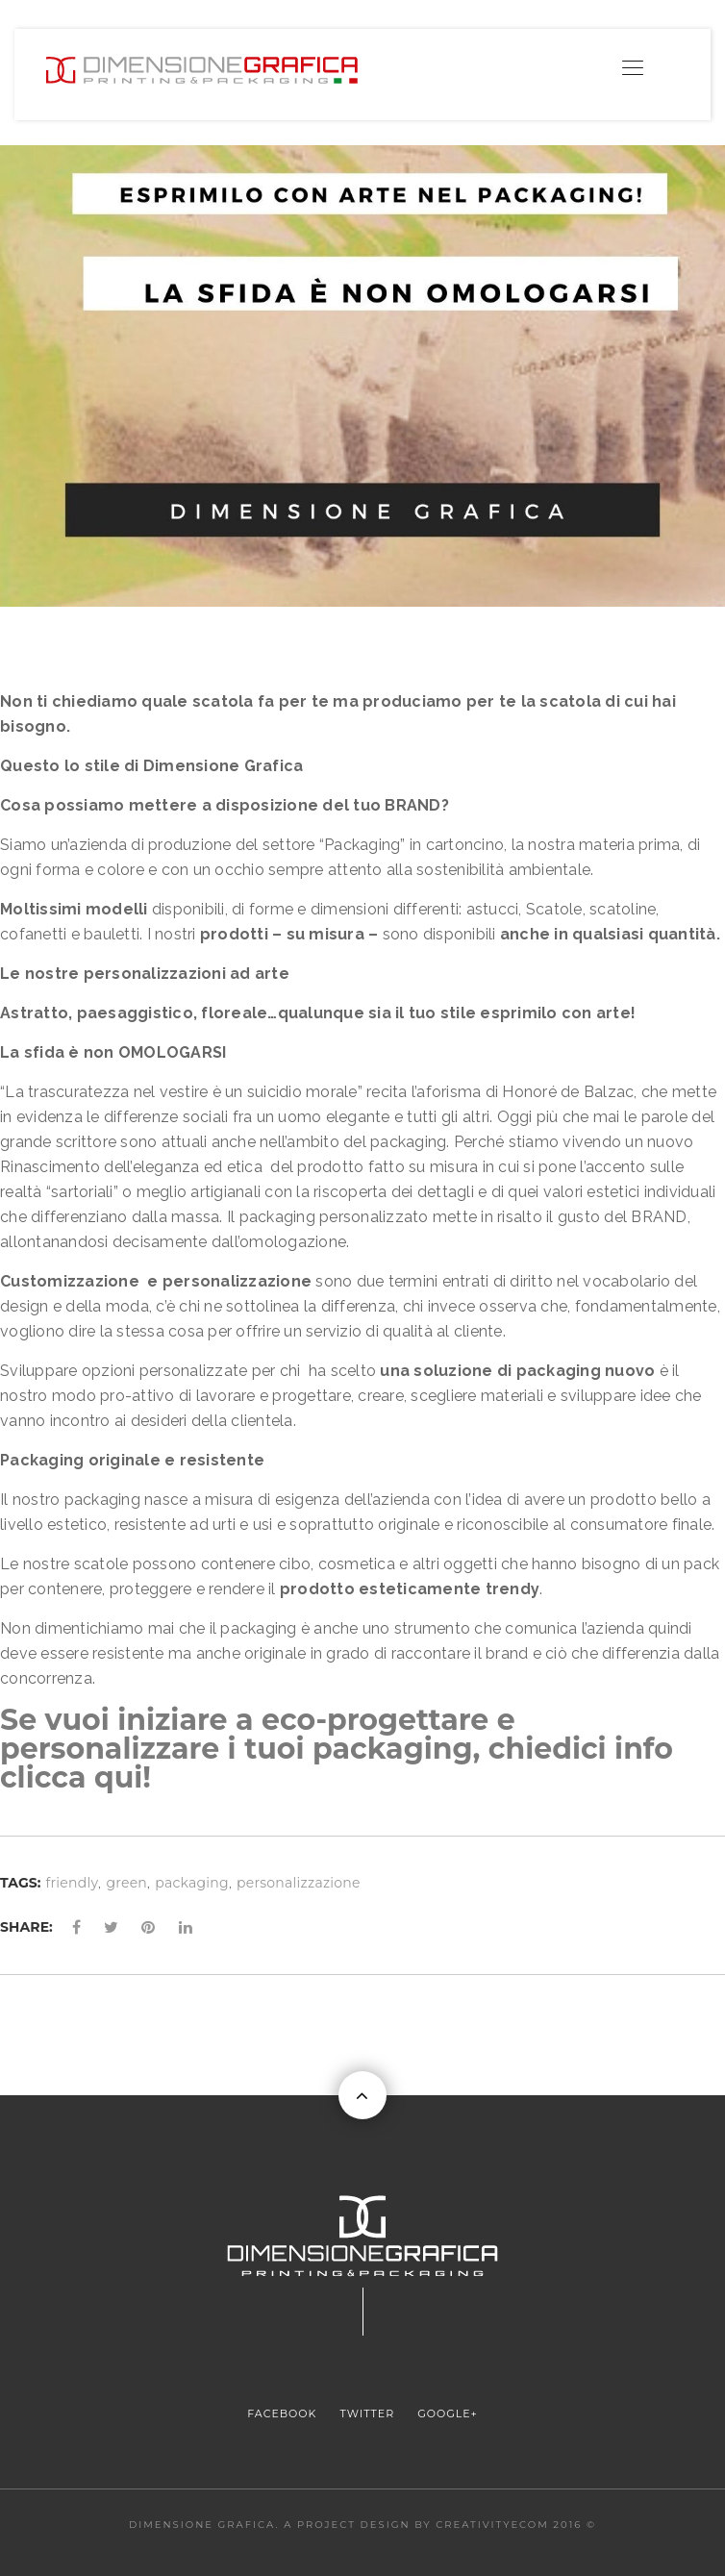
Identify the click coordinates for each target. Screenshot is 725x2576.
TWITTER (367, 2413)
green (126, 1882)
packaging (192, 1882)
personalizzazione (299, 1882)
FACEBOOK (281, 2413)
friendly (72, 1882)
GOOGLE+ (447, 2413)
